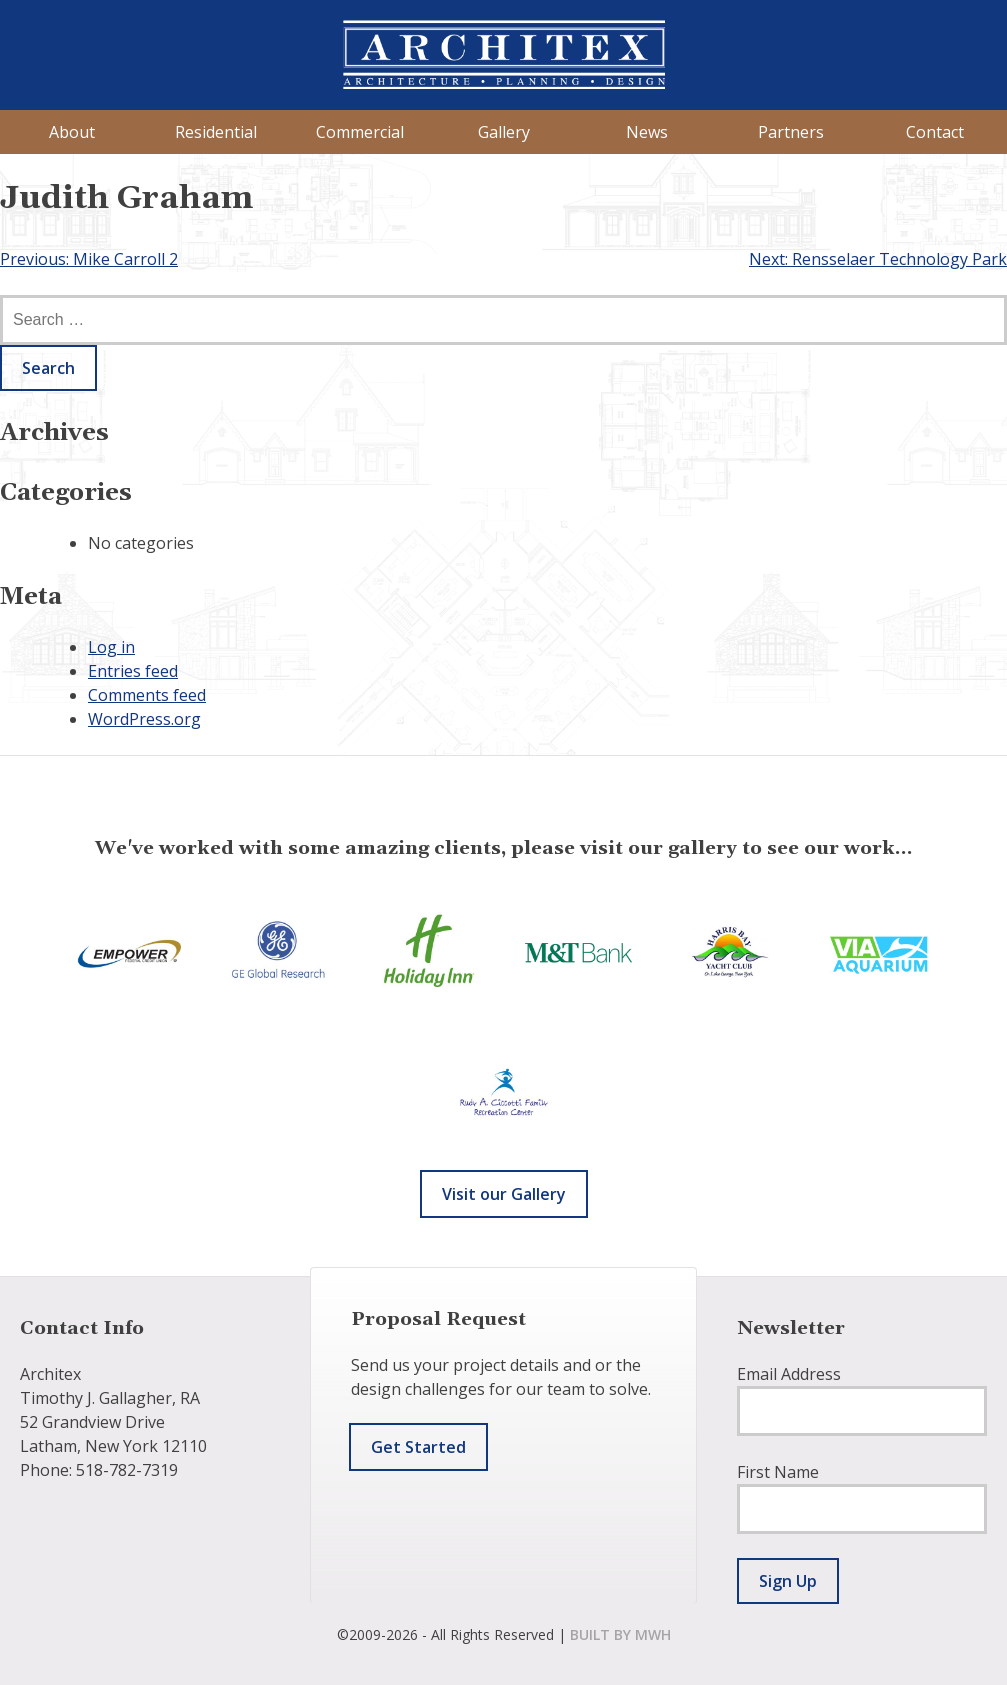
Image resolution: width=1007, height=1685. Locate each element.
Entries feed (133, 671)
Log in (111, 647)
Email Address (789, 1374)
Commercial (360, 132)
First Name (778, 1472)
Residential (216, 132)
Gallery (504, 132)
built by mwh (620, 1634)
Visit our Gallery (504, 1194)
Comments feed (147, 695)
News (647, 132)
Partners (791, 132)
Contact (935, 132)
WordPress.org (144, 719)
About (72, 132)
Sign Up (788, 1581)
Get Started (418, 1447)
